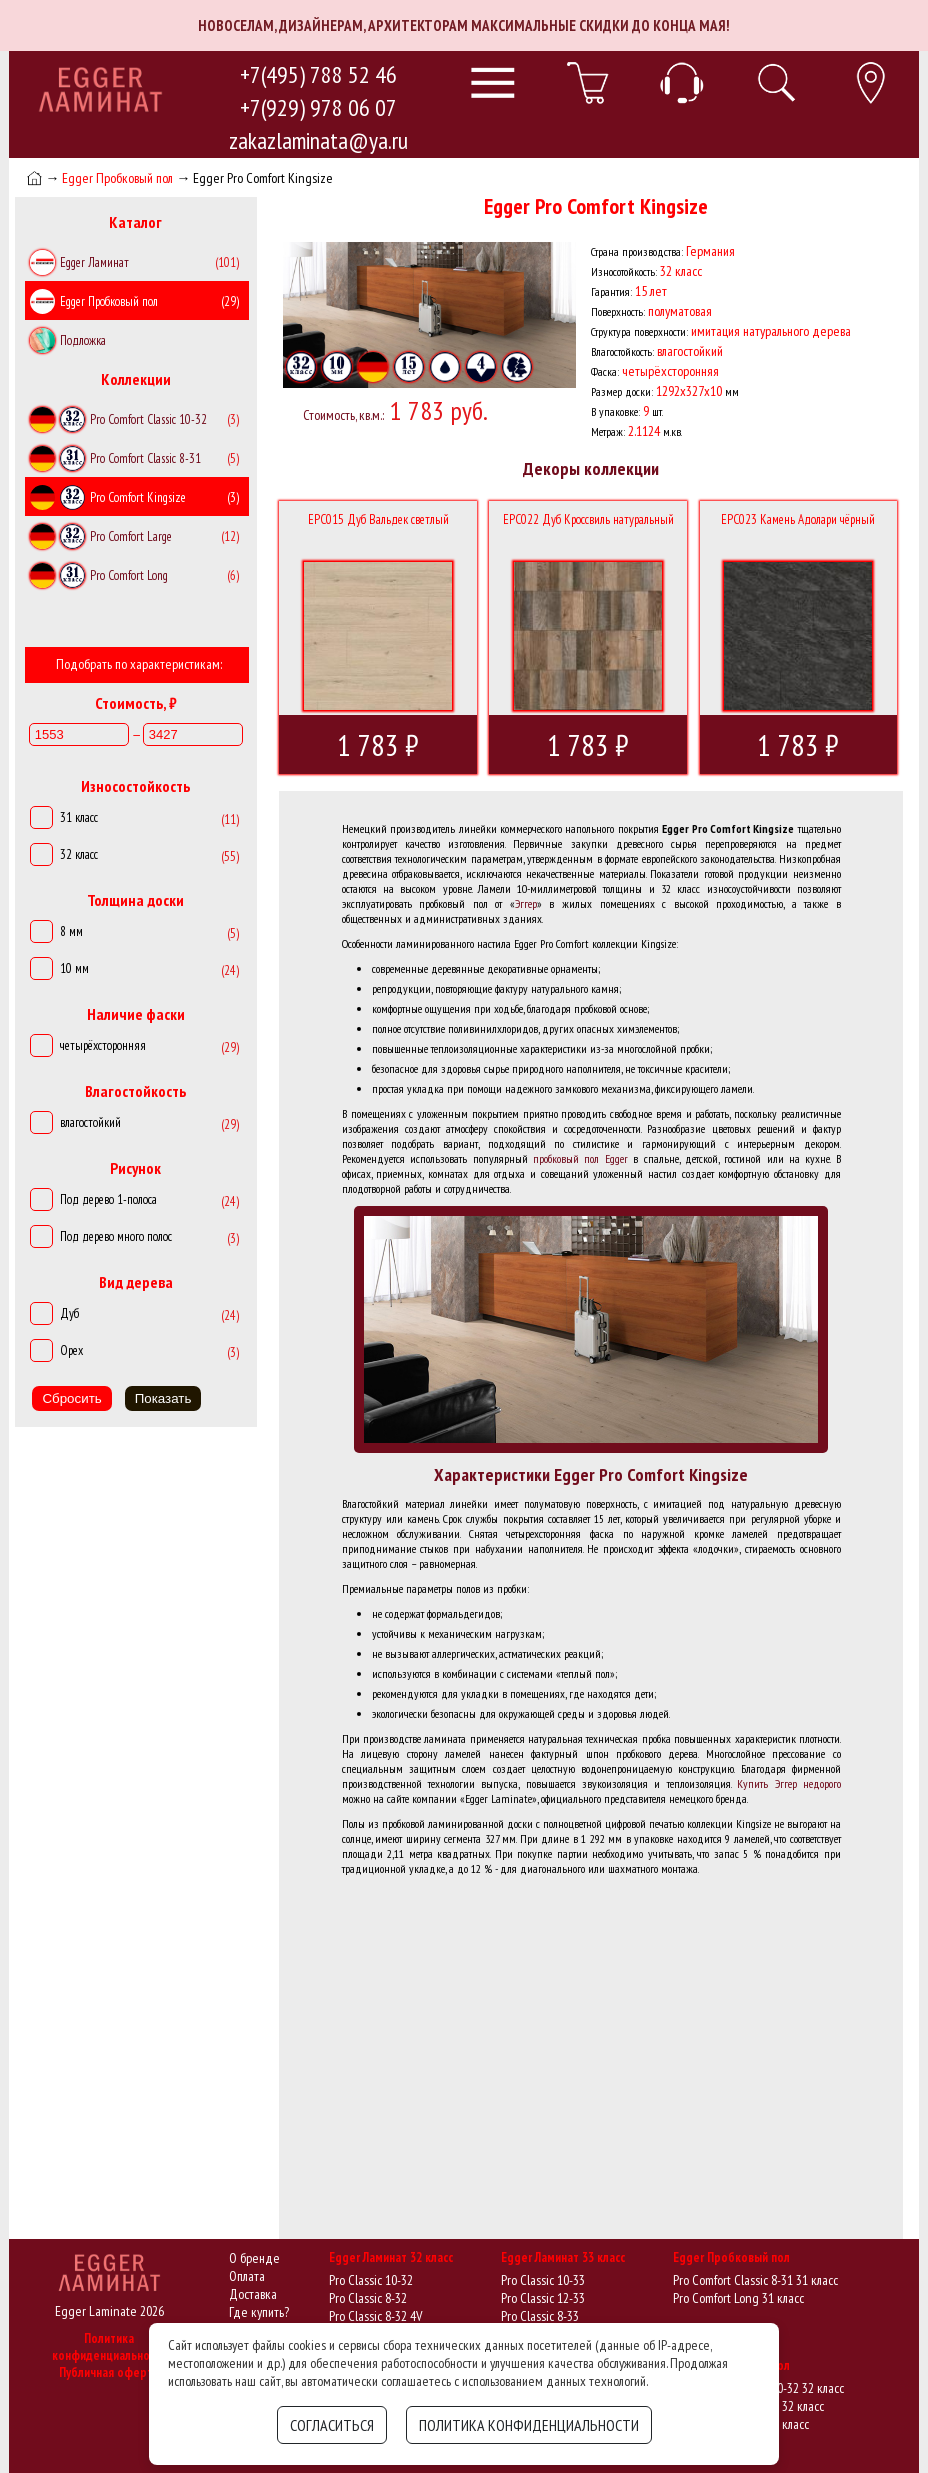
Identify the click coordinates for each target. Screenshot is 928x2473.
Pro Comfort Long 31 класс (738, 2298)
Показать (163, 1398)
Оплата (247, 2276)
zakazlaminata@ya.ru (318, 140)
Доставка (253, 2294)
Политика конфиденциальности (109, 2347)
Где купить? (259, 2312)
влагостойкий (90, 1122)
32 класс (79, 854)
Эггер (526, 903)
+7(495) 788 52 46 (318, 74)
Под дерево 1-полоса (108, 1199)
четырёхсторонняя (103, 1045)
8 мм (71, 931)
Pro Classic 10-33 (543, 2280)
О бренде (254, 2258)
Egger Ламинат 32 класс (391, 2257)
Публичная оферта (109, 2372)
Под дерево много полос (116, 1236)
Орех (71, 1350)
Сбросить (71, 1398)
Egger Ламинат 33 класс (563, 2257)
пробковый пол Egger (580, 1158)
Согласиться (332, 2425)
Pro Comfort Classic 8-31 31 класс (755, 2280)
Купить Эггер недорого (789, 1783)
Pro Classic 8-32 (368, 2298)
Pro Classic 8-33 (540, 2316)
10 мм (74, 968)
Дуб (69, 1313)
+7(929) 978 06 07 (318, 107)
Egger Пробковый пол (117, 178)
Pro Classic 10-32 (371, 2280)
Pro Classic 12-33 (543, 2298)
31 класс (79, 817)
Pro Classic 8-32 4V (375, 2316)
